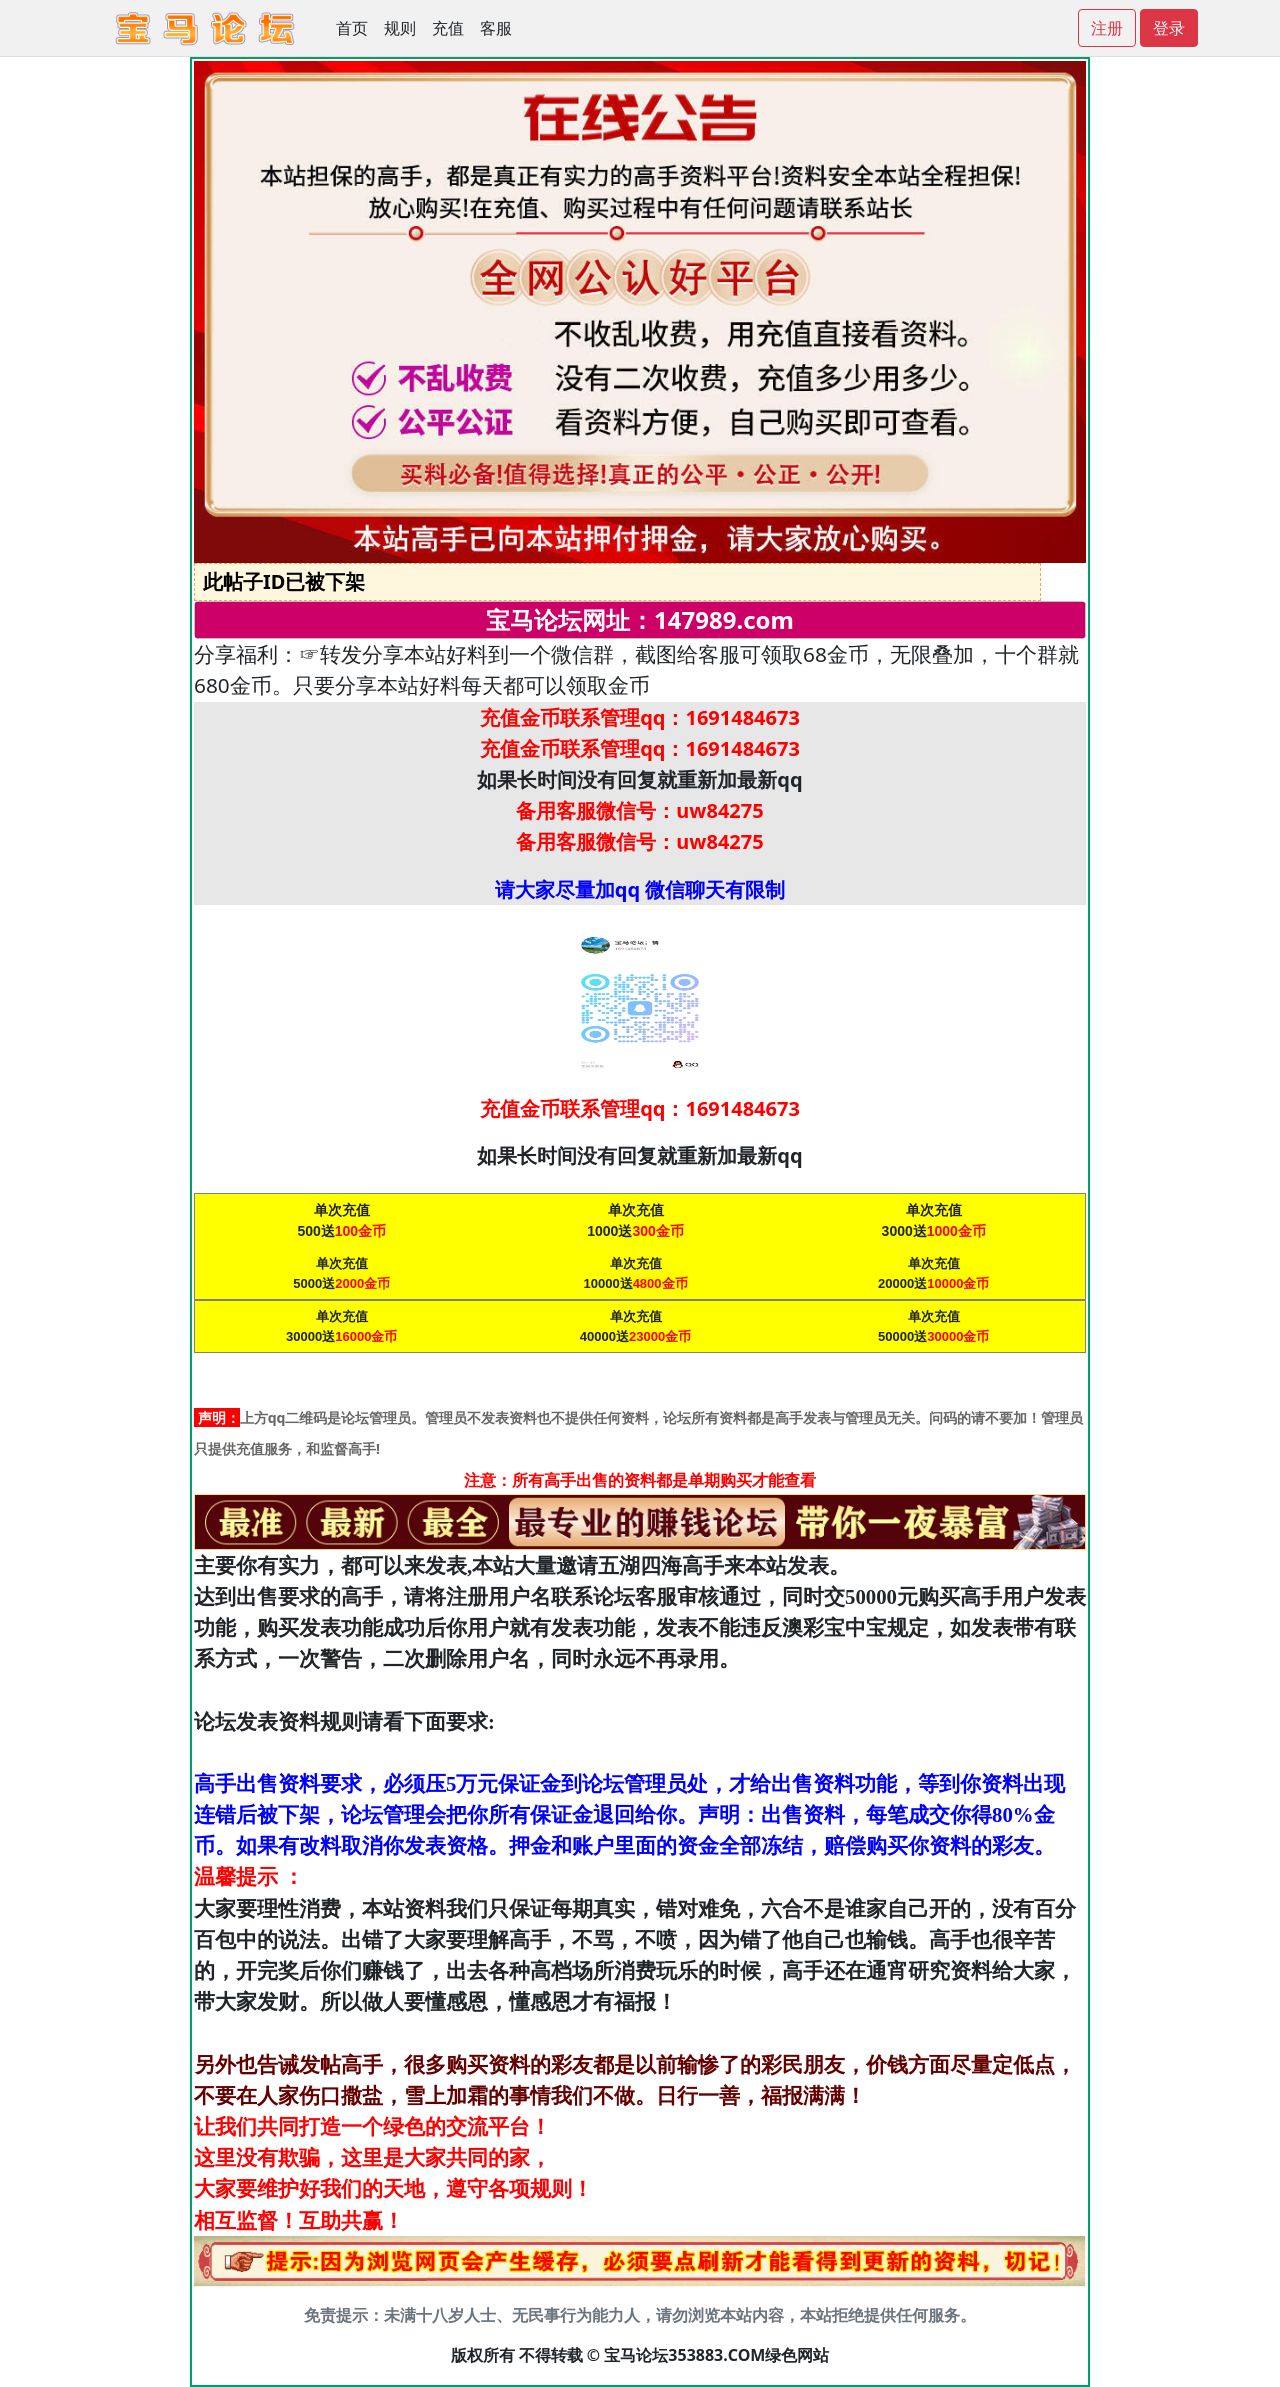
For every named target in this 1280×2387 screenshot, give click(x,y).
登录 (1169, 28)
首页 (352, 28)
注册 (1107, 28)
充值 (448, 28)
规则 (400, 28)
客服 (496, 28)
